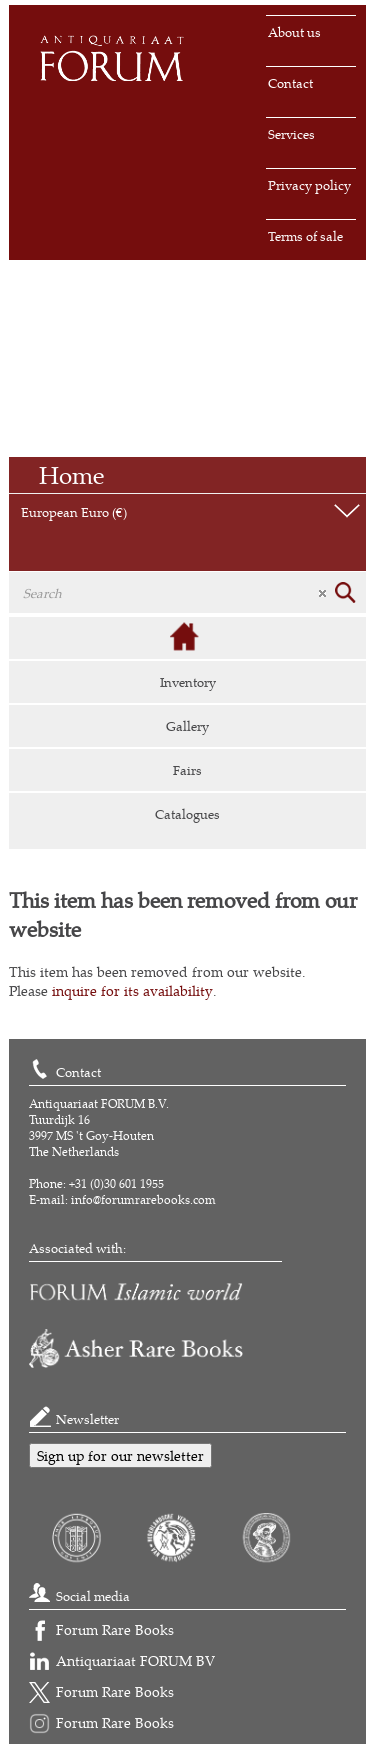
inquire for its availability (132, 990)
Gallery (187, 726)
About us (294, 32)
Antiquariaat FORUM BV (135, 1660)
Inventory (188, 682)
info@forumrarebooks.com (143, 1199)
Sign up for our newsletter (120, 1455)
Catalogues (187, 814)
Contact (290, 83)
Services (291, 134)
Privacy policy (309, 185)
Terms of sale (305, 236)
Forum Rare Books (115, 1629)
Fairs (187, 770)
